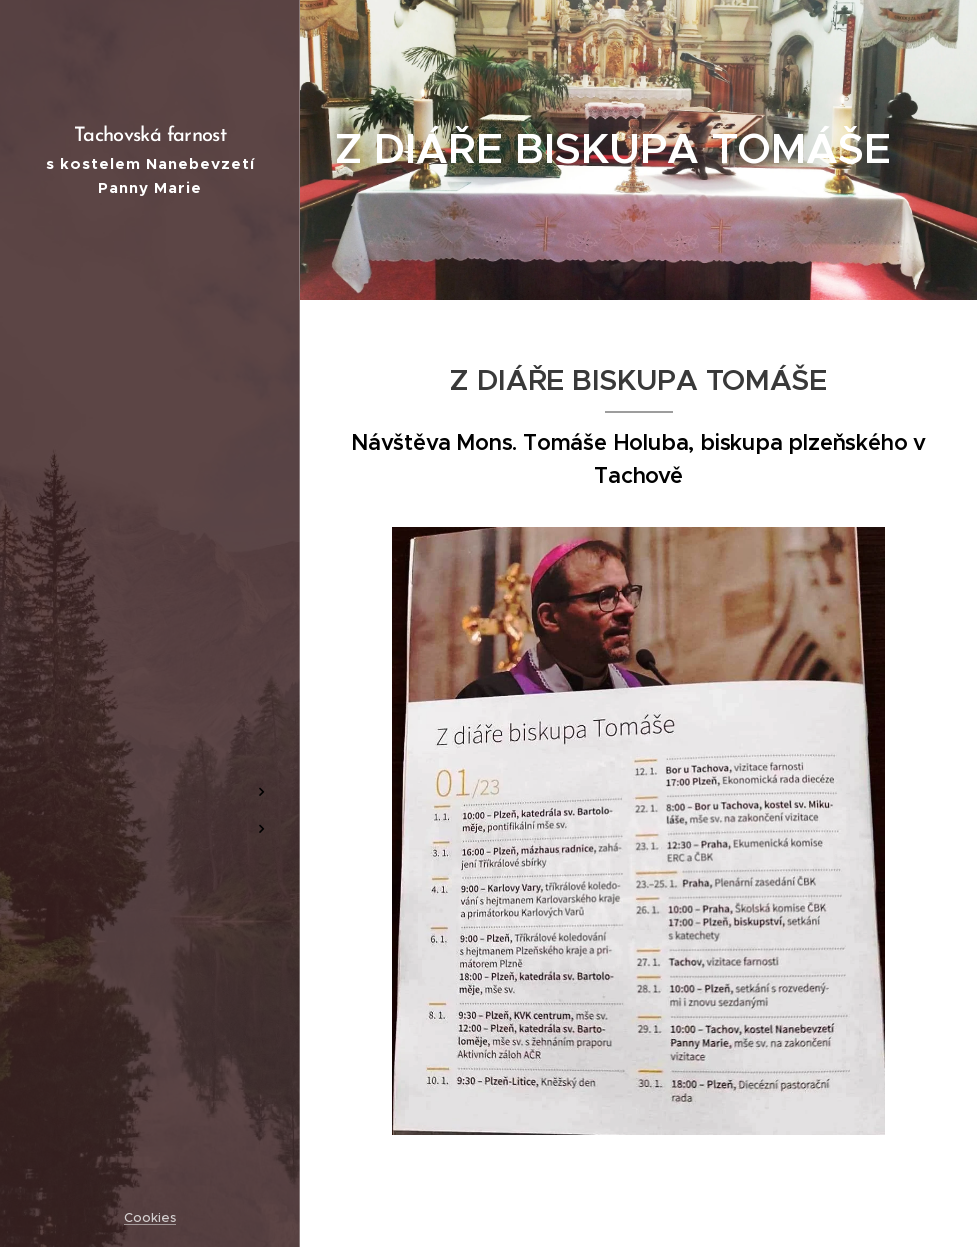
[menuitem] (150, 547)
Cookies (150, 1217)
